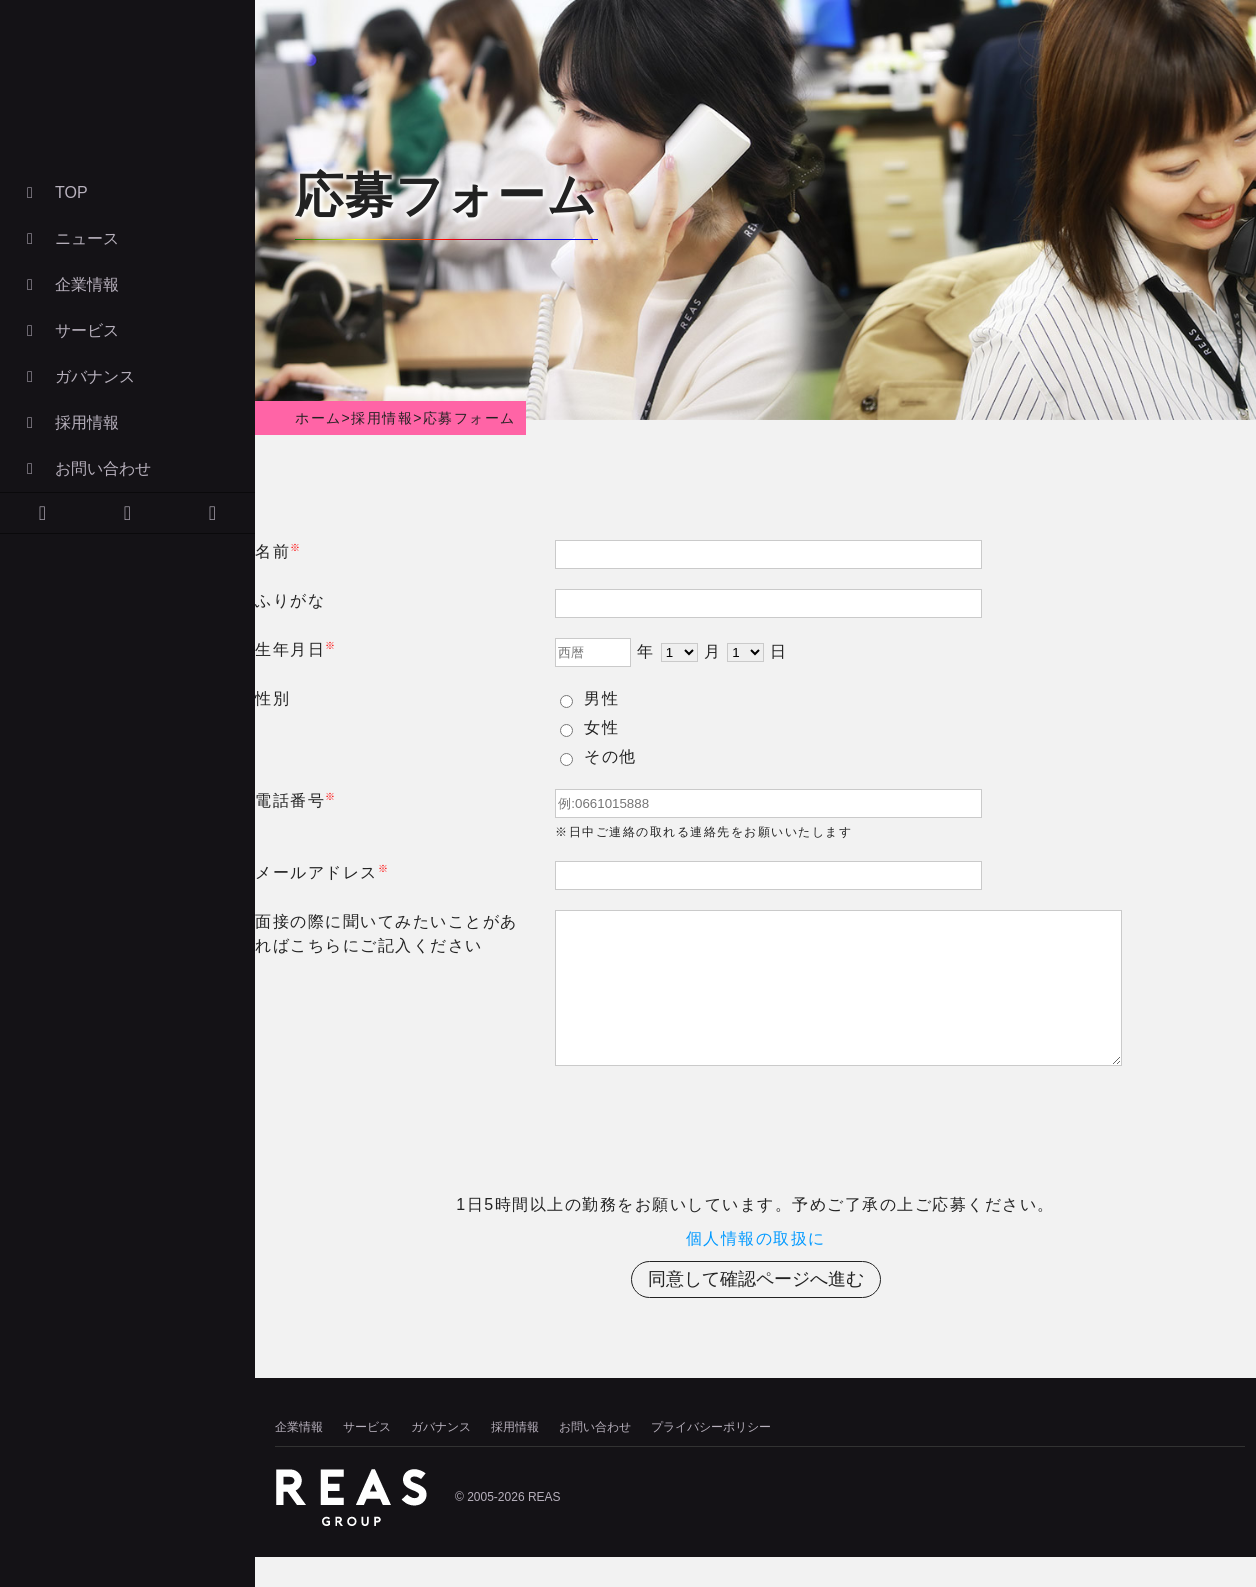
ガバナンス (77, 376)
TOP (54, 192)
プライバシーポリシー (711, 1457)
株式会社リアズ (125, 95)
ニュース (69, 238)
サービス (69, 330)
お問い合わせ (85, 468)
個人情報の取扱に (756, 1268)
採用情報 (69, 422)
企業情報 (69, 284)
